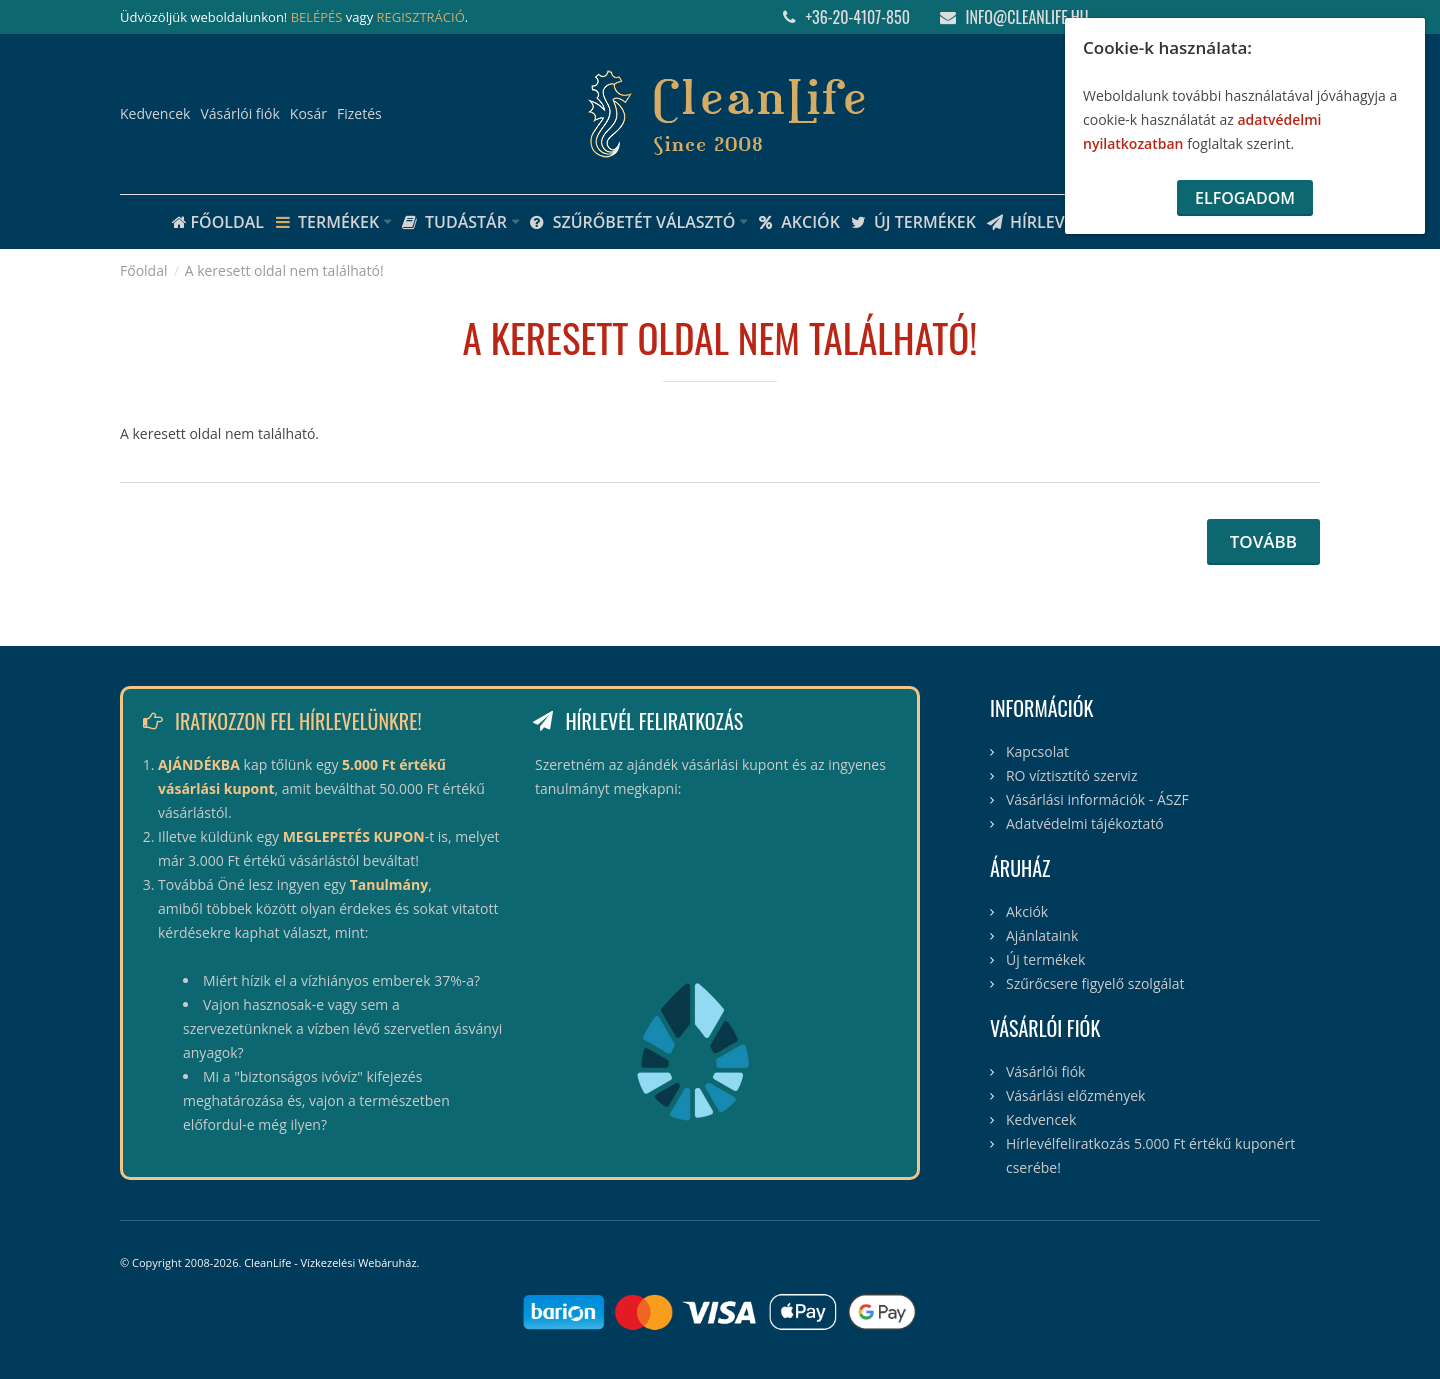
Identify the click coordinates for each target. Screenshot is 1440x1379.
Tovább (1263, 541)
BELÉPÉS (317, 17)
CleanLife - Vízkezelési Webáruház (330, 1262)
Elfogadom (1245, 198)
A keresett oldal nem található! (284, 270)
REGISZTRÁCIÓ (421, 17)
